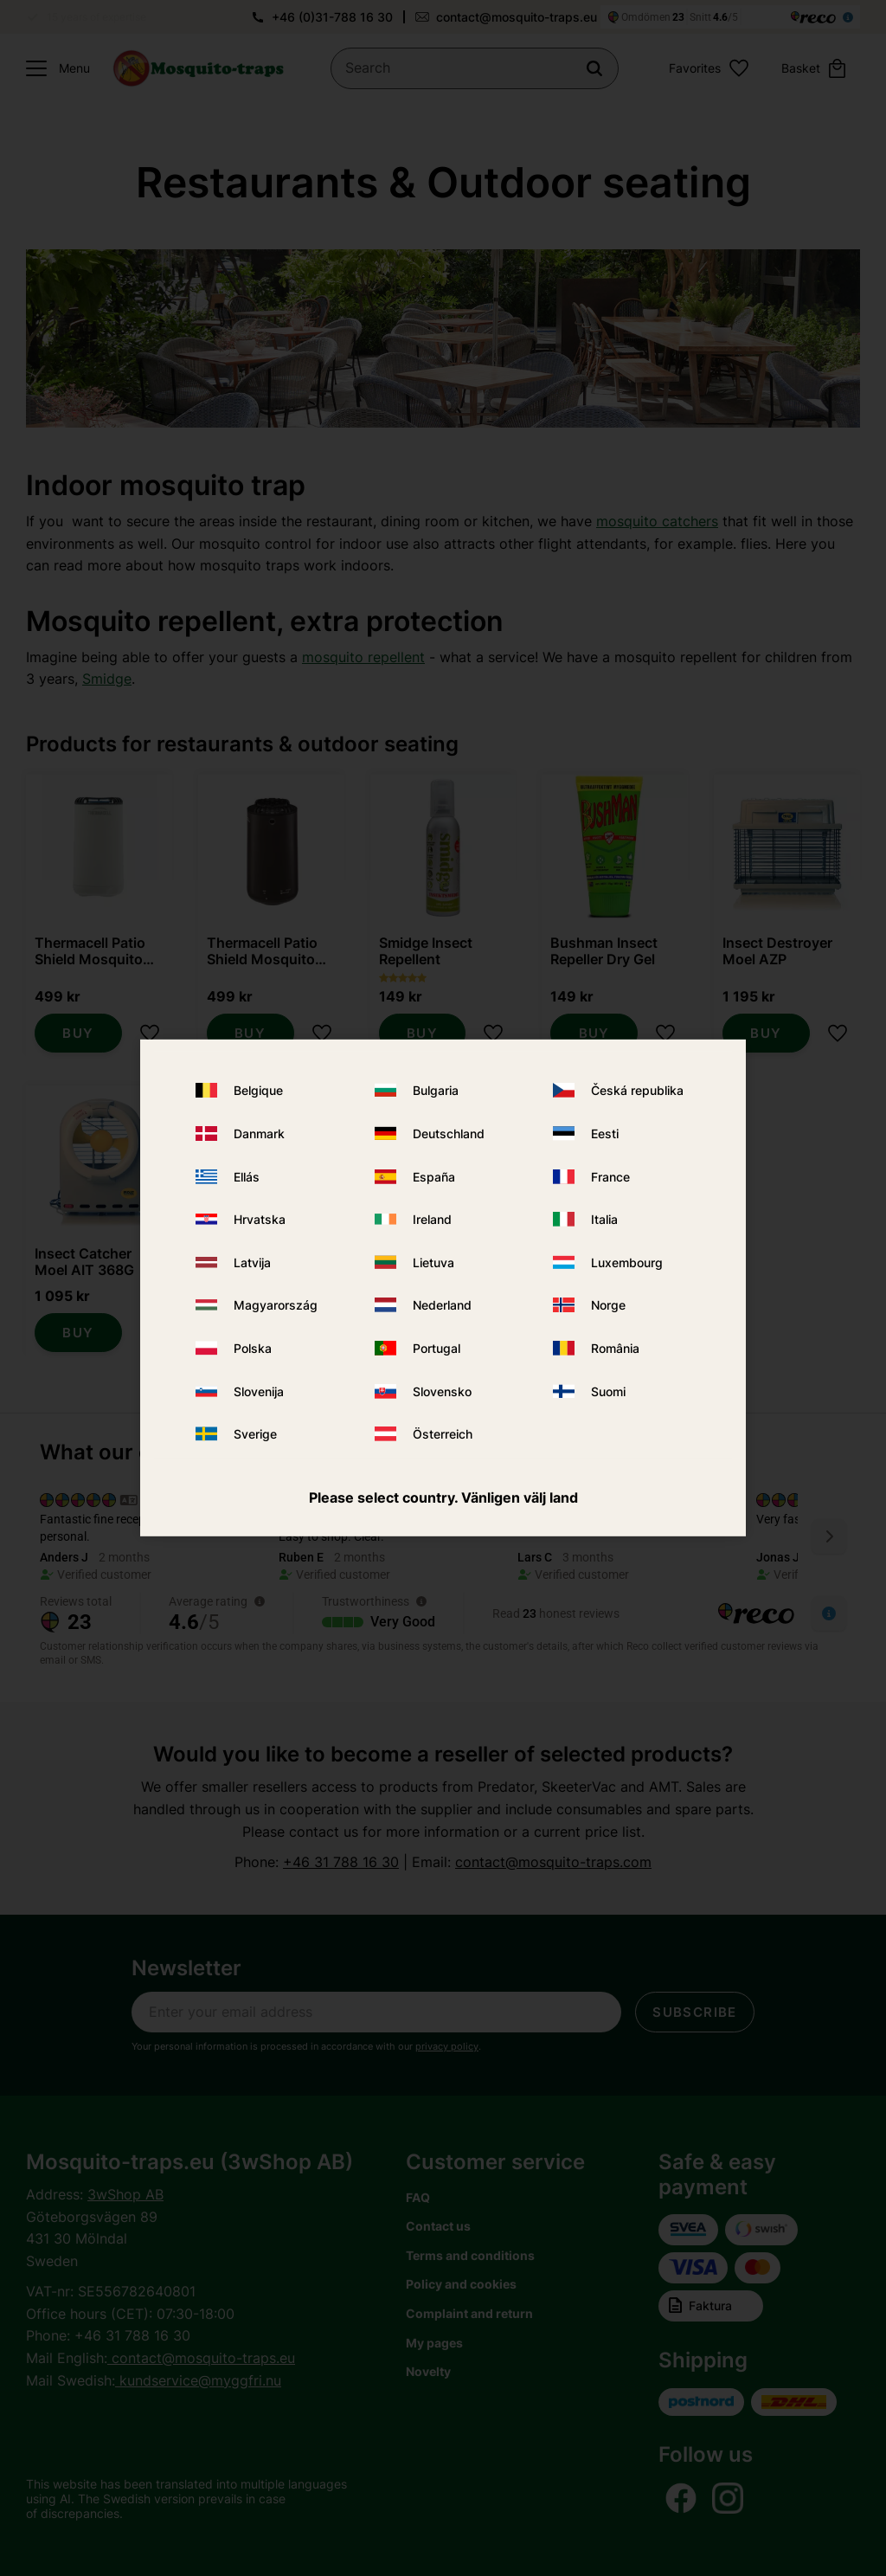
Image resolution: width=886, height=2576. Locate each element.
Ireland (432, 1219)
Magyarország (276, 1305)
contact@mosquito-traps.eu (516, 17)
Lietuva (433, 1262)
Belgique (258, 1090)
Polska (253, 1348)
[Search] (594, 68)
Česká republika (637, 1090)
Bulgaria (436, 1090)
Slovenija (259, 1390)
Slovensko (442, 1390)
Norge (608, 1305)
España (434, 1176)
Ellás (247, 1176)
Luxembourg (627, 1262)
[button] (53, 68)
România (615, 1348)
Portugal (436, 1348)
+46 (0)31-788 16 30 (332, 17)
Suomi (608, 1390)
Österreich (442, 1433)
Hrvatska (260, 1219)
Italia (604, 1219)
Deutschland (449, 1133)
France (610, 1176)
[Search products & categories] (475, 68)
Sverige (255, 1433)
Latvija (252, 1262)
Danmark (259, 1133)
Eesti (605, 1133)
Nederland (442, 1305)
